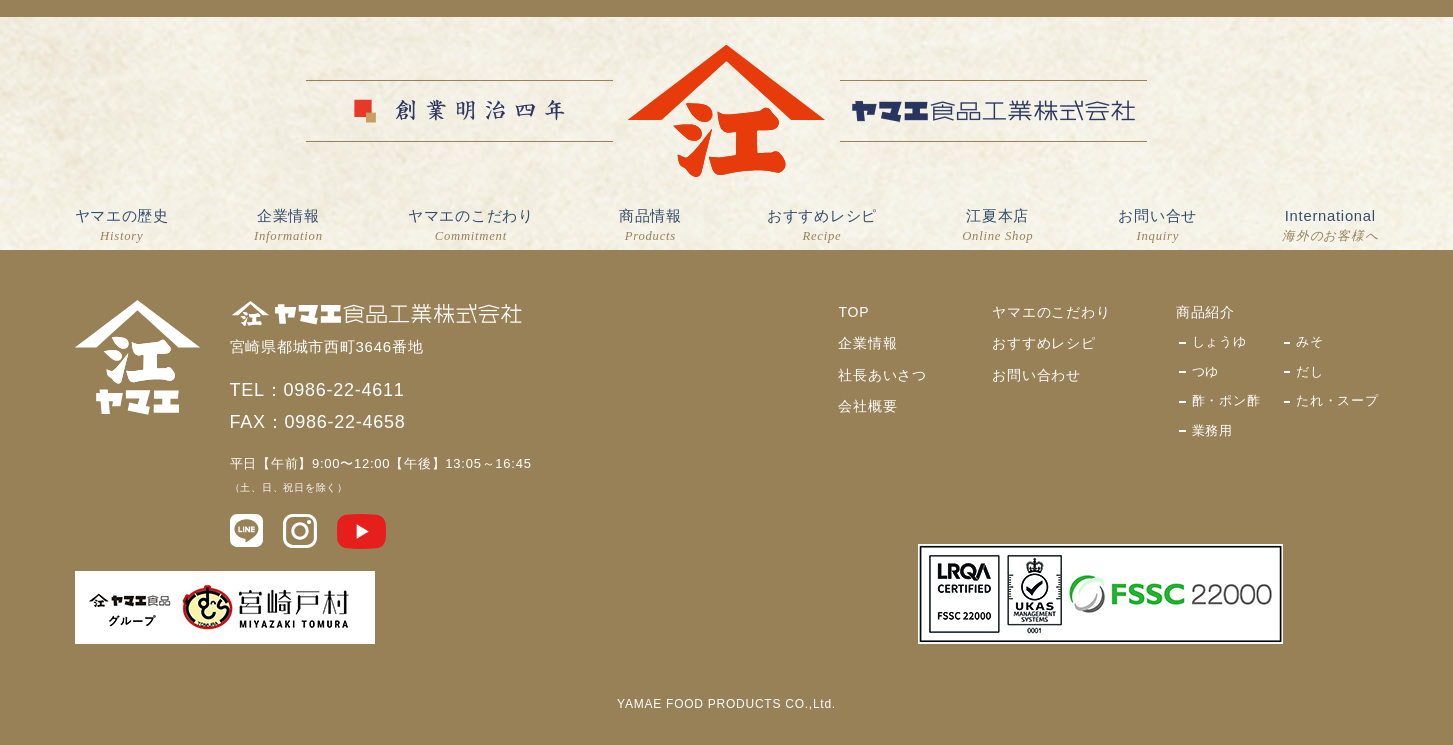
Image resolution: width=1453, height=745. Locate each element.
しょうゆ (1219, 341)
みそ (1310, 341)
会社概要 (867, 406)
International (1330, 227)
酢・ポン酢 (1226, 400)
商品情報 (650, 227)
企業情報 (288, 227)
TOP (853, 312)
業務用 (1212, 430)
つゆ (1206, 371)
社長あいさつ (882, 375)
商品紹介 (1205, 312)
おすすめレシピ (822, 227)
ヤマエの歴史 (122, 227)
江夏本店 (997, 227)
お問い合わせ (1036, 375)
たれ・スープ (1337, 400)
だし (1310, 371)
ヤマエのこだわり (471, 227)
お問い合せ (1157, 227)
